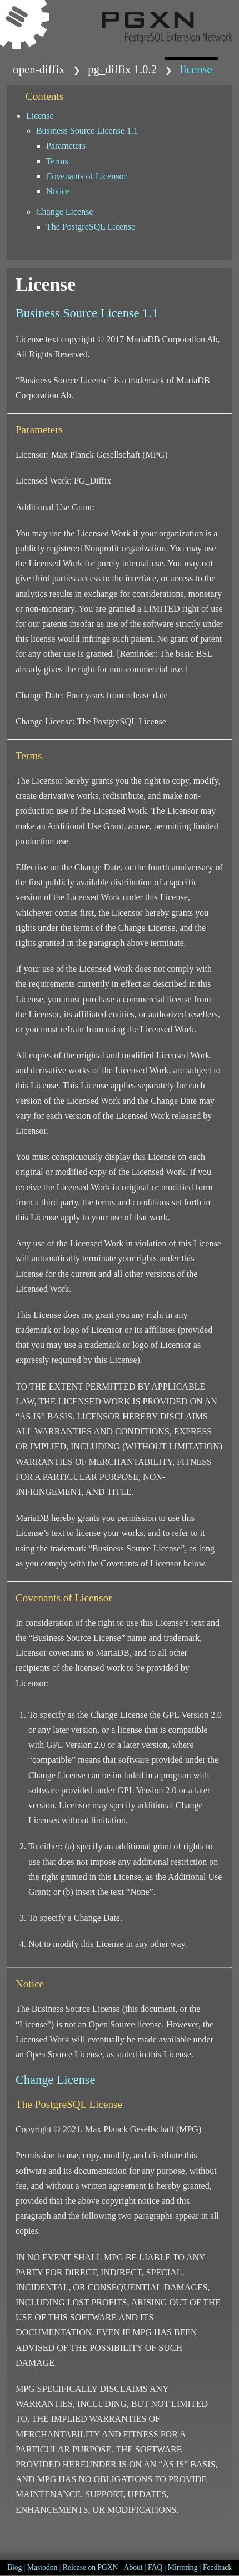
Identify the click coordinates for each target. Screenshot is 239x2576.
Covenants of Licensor (86, 176)
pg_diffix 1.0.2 (122, 69)
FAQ (155, 2567)
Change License (64, 211)
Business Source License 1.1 (87, 130)
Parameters (66, 145)
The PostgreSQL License (90, 226)
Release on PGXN (90, 2567)
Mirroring (183, 2567)
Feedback (217, 2567)
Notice (58, 191)
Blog (14, 2567)
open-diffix (38, 69)
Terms (57, 161)
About (133, 2567)
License (40, 115)
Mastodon (42, 2567)
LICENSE (196, 69)
